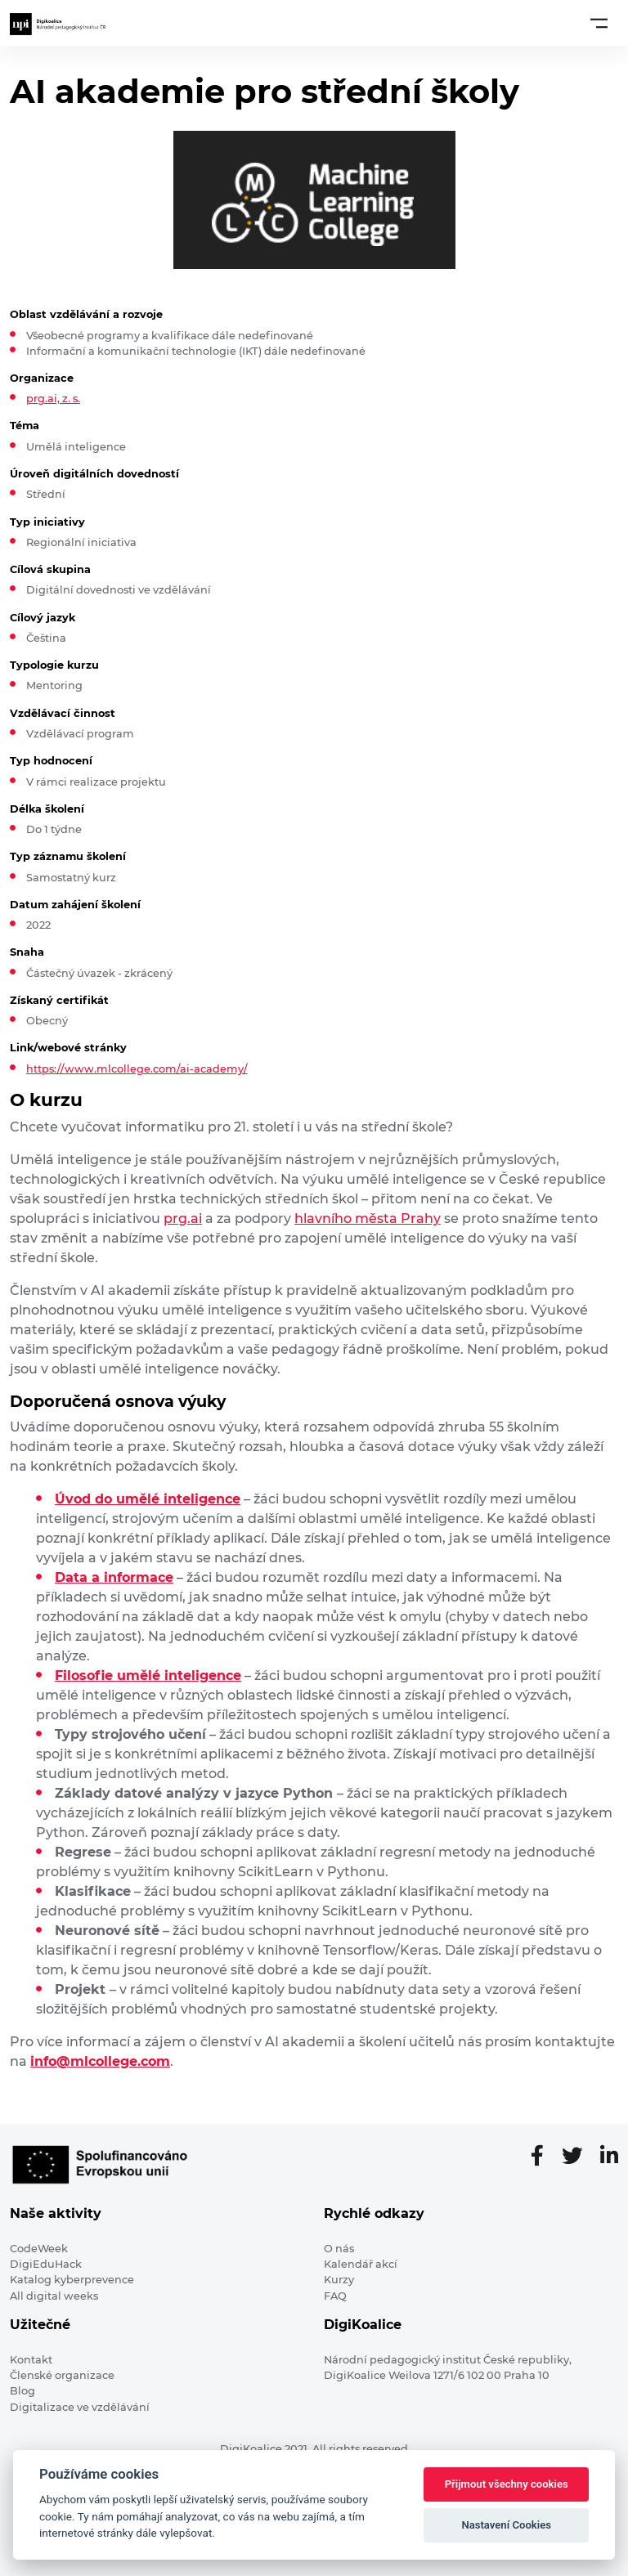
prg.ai (183, 1218)
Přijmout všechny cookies (506, 2484)
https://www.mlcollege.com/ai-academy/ (137, 1069)
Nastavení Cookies (506, 2525)
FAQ (335, 2296)
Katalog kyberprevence (72, 2280)
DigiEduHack (46, 2264)
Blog (22, 2391)
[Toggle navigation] (599, 23)
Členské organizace (62, 2375)
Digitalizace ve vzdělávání (80, 2407)
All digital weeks (54, 2296)
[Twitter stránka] (578, 2156)
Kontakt (31, 2360)
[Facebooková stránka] (544, 2156)
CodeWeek (39, 2248)
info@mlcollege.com (100, 2061)
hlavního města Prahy (367, 1218)
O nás (339, 2248)
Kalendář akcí (360, 2264)
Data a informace (114, 1577)
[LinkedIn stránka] (609, 2156)
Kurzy (339, 2280)
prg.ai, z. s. (53, 398)
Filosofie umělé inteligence (148, 1675)
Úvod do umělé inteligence (147, 1499)
